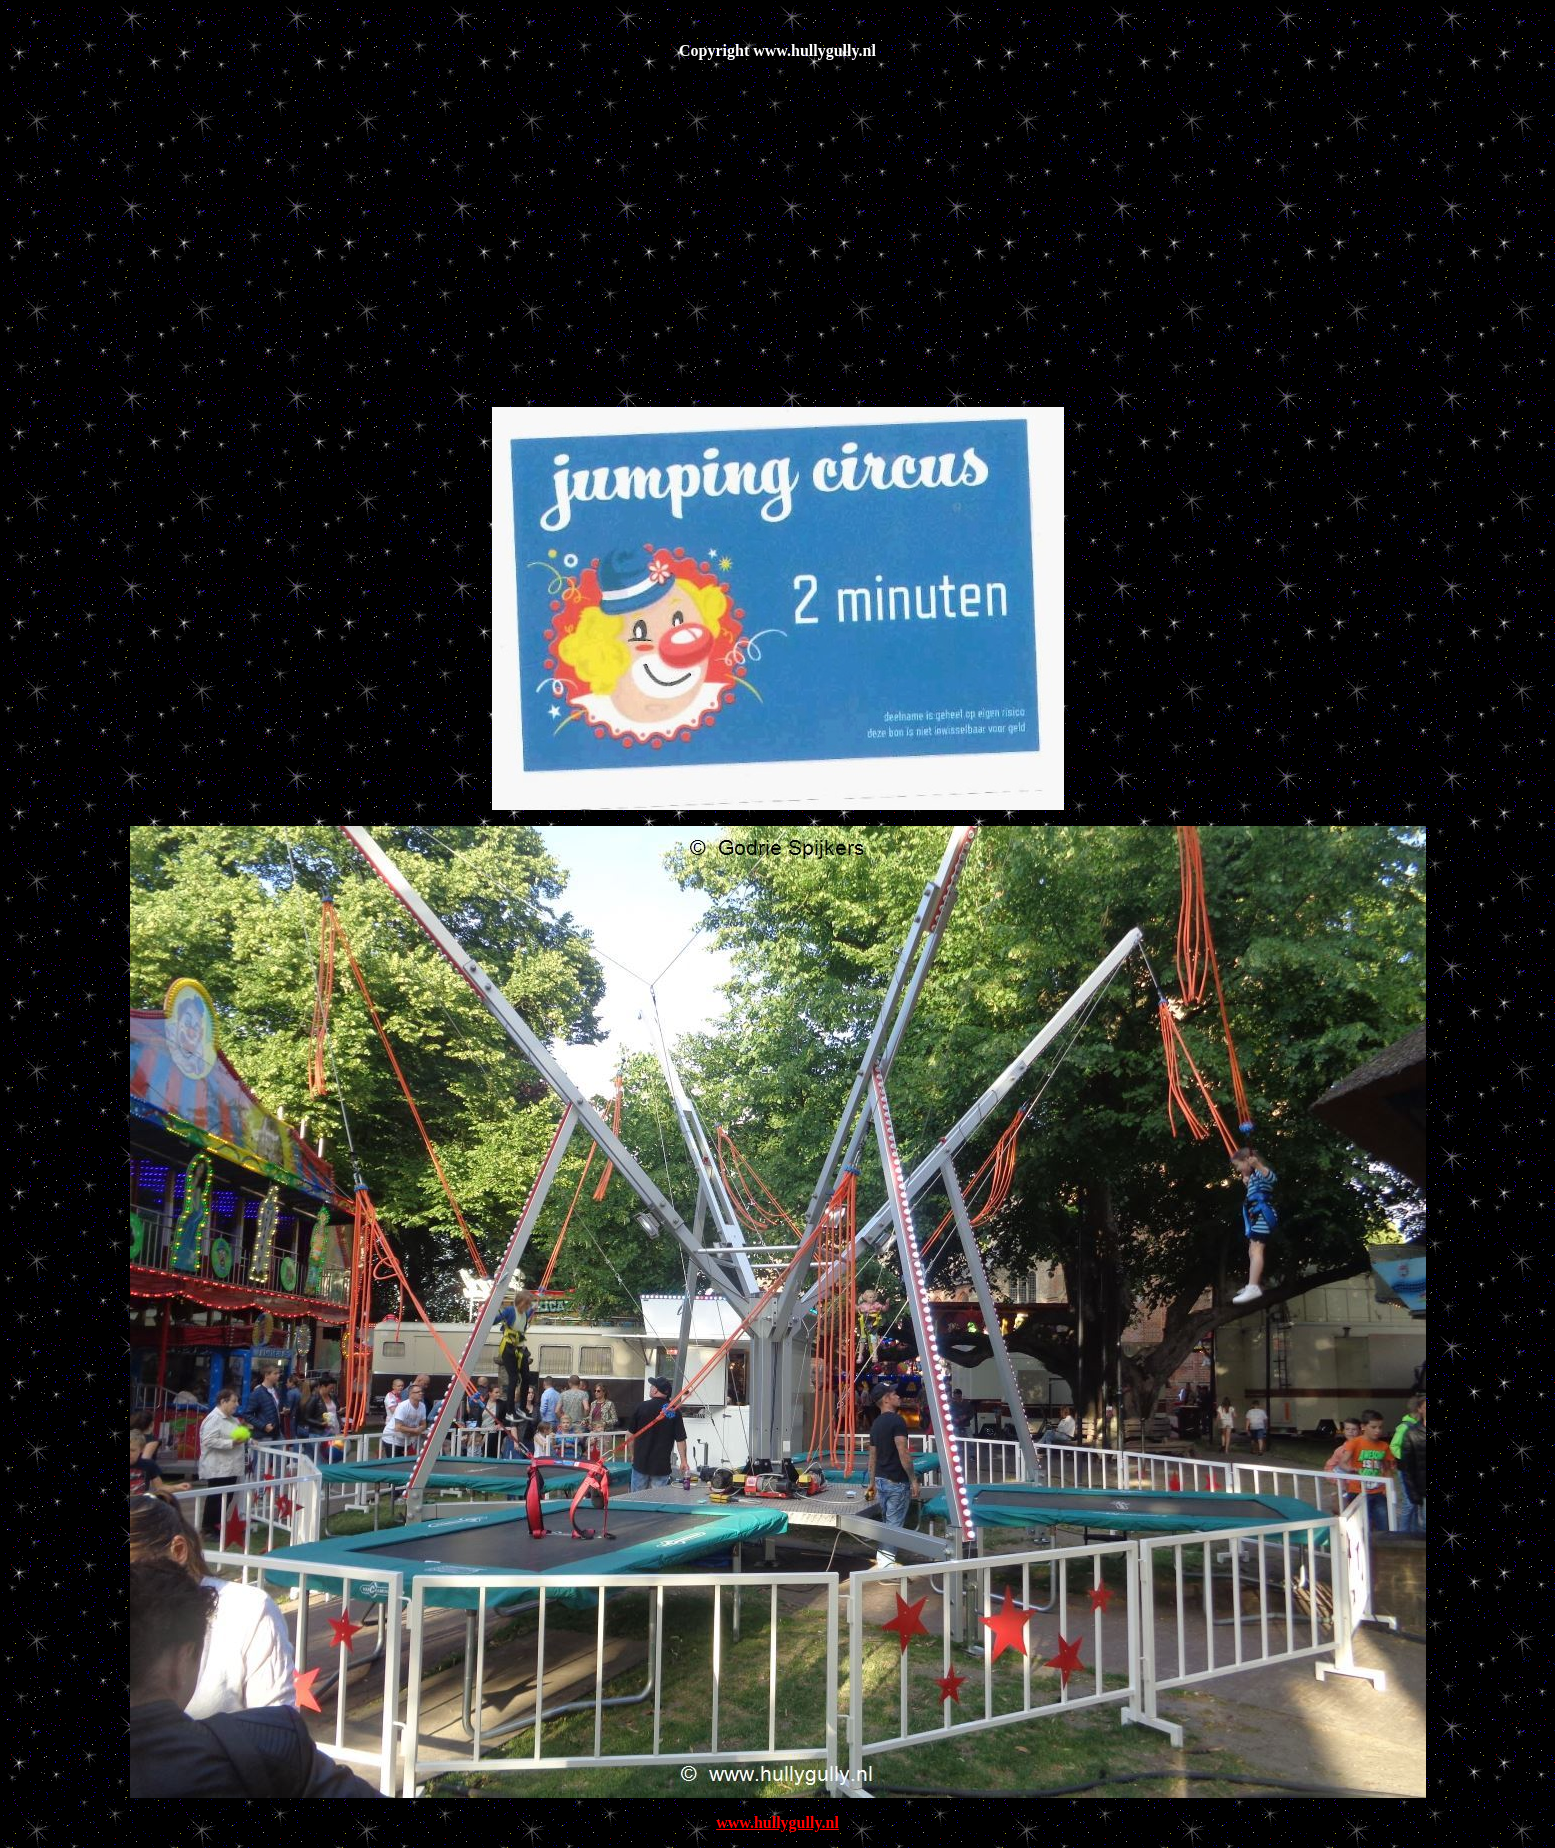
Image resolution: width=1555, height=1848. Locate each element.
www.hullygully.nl (777, 1822)
